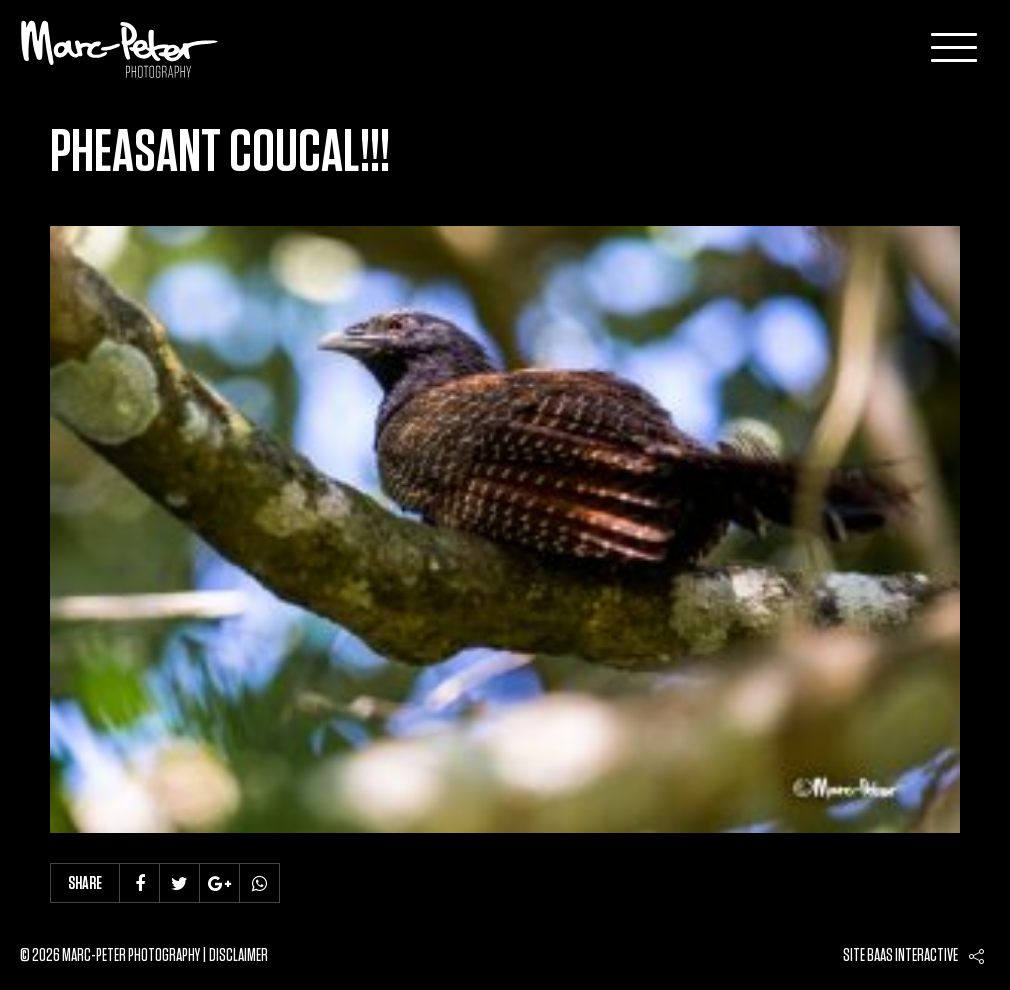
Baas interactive (912, 956)
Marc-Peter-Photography (120, 49)
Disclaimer (238, 956)
